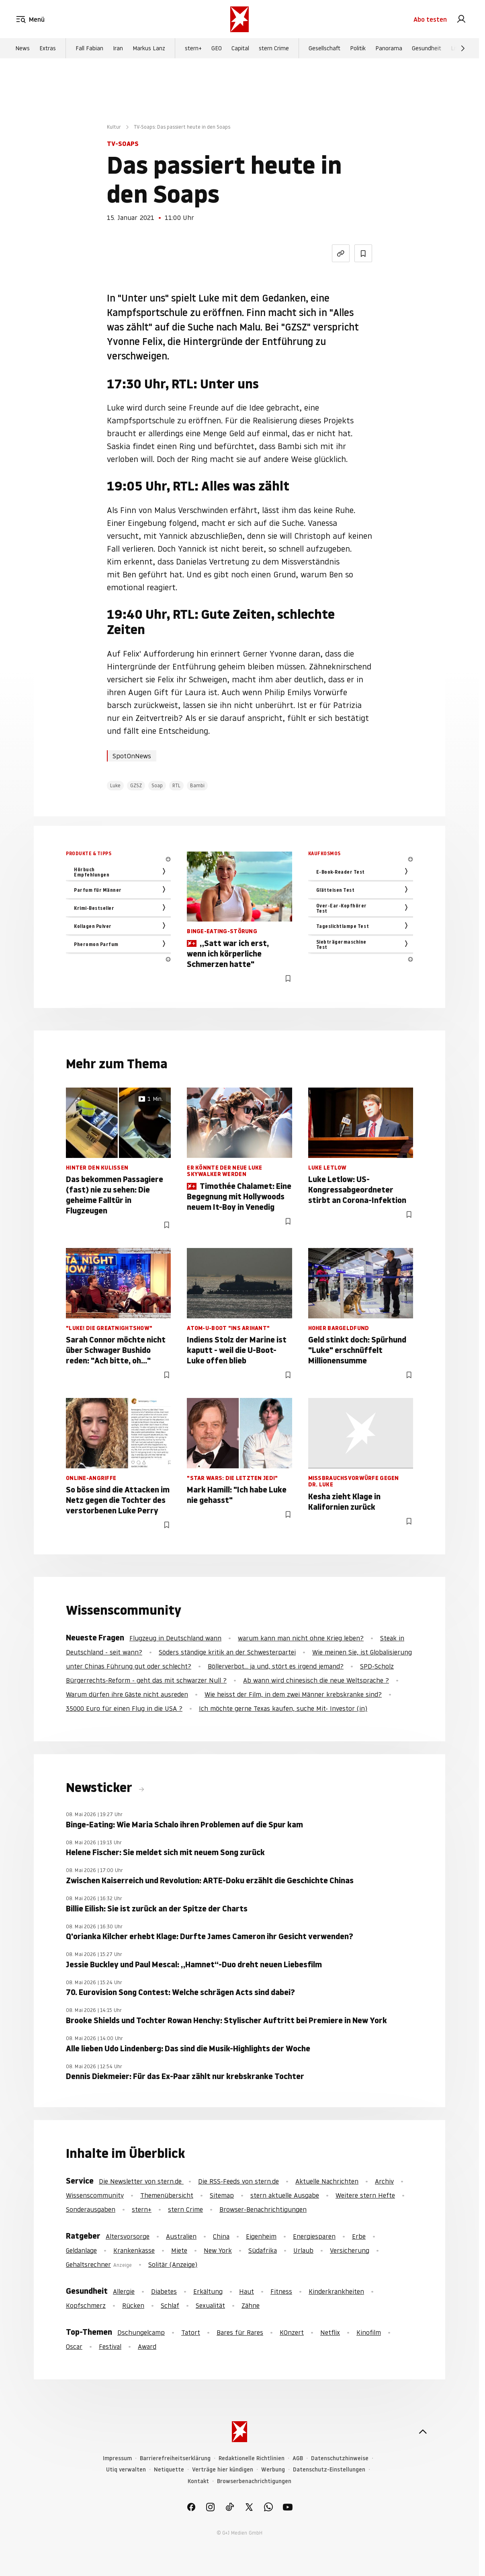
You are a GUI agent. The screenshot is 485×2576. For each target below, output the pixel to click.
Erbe (359, 2236)
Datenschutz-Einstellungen (329, 2469)
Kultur (114, 127)
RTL (176, 785)
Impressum (117, 2458)
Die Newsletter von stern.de (141, 2181)
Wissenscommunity (95, 2195)
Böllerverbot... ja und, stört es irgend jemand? (276, 1666)
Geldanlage (81, 2250)
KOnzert (292, 2332)
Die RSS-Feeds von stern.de (238, 2181)
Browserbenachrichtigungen (254, 2481)
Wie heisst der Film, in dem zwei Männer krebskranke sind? (293, 1694)
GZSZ (136, 785)
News (22, 48)
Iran (118, 48)
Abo (430, 19)
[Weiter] (462, 48)
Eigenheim (261, 2236)
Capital (240, 48)
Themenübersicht (166, 2195)
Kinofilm (368, 2332)
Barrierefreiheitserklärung (175, 2458)
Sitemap (222, 2195)
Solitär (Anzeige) (172, 2264)
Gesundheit (426, 48)
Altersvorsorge (127, 2236)
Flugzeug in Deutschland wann (175, 1638)
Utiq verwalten (126, 2469)
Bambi (197, 785)
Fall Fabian (89, 48)
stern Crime (274, 48)
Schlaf (170, 2305)
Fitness (281, 2291)
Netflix (330, 2332)
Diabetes (164, 2291)
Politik (358, 48)
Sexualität (210, 2305)
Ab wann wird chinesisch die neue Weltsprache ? (316, 1680)
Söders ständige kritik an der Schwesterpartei (227, 1652)
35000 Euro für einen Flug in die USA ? (124, 1708)
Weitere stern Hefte (365, 2195)
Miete (179, 2250)
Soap (157, 785)
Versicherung (349, 2250)
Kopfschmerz (86, 2305)
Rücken (133, 2305)
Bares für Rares (240, 2332)
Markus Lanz (149, 48)
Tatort (190, 2332)
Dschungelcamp (141, 2332)
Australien (181, 2236)
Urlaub (303, 2250)
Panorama (388, 48)
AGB (298, 2458)
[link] (461, 19)
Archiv (384, 2181)
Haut (246, 2291)
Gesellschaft (324, 48)
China (221, 2236)
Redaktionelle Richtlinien (251, 2458)
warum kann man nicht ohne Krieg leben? (301, 1638)
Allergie (124, 2291)
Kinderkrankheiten (336, 2291)
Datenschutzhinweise (339, 2458)
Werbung (273, 2469)
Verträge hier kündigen (222, 2469)
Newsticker (100, 1788)
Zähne (250, 2305)
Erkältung (208, 2291)
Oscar (74, 2346)
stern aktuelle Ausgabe (284, 2195)
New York (218, 2250)
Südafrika (262, 2250)
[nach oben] (422, 2431)
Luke (115, 785)
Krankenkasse (134, 2250)
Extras (47, 48)
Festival (110, 2346)
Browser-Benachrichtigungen (263, 2209)
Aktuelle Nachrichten (326, 2181)
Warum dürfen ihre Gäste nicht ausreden (127, 1694)
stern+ (193, 48)
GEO (216, 48)
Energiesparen (314, 2236)
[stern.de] (239, 19)
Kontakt (198, 2481)
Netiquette (169, 2469)
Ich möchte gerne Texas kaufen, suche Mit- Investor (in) (283, 1708)
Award (147, 2346)
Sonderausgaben (90, 2209)
